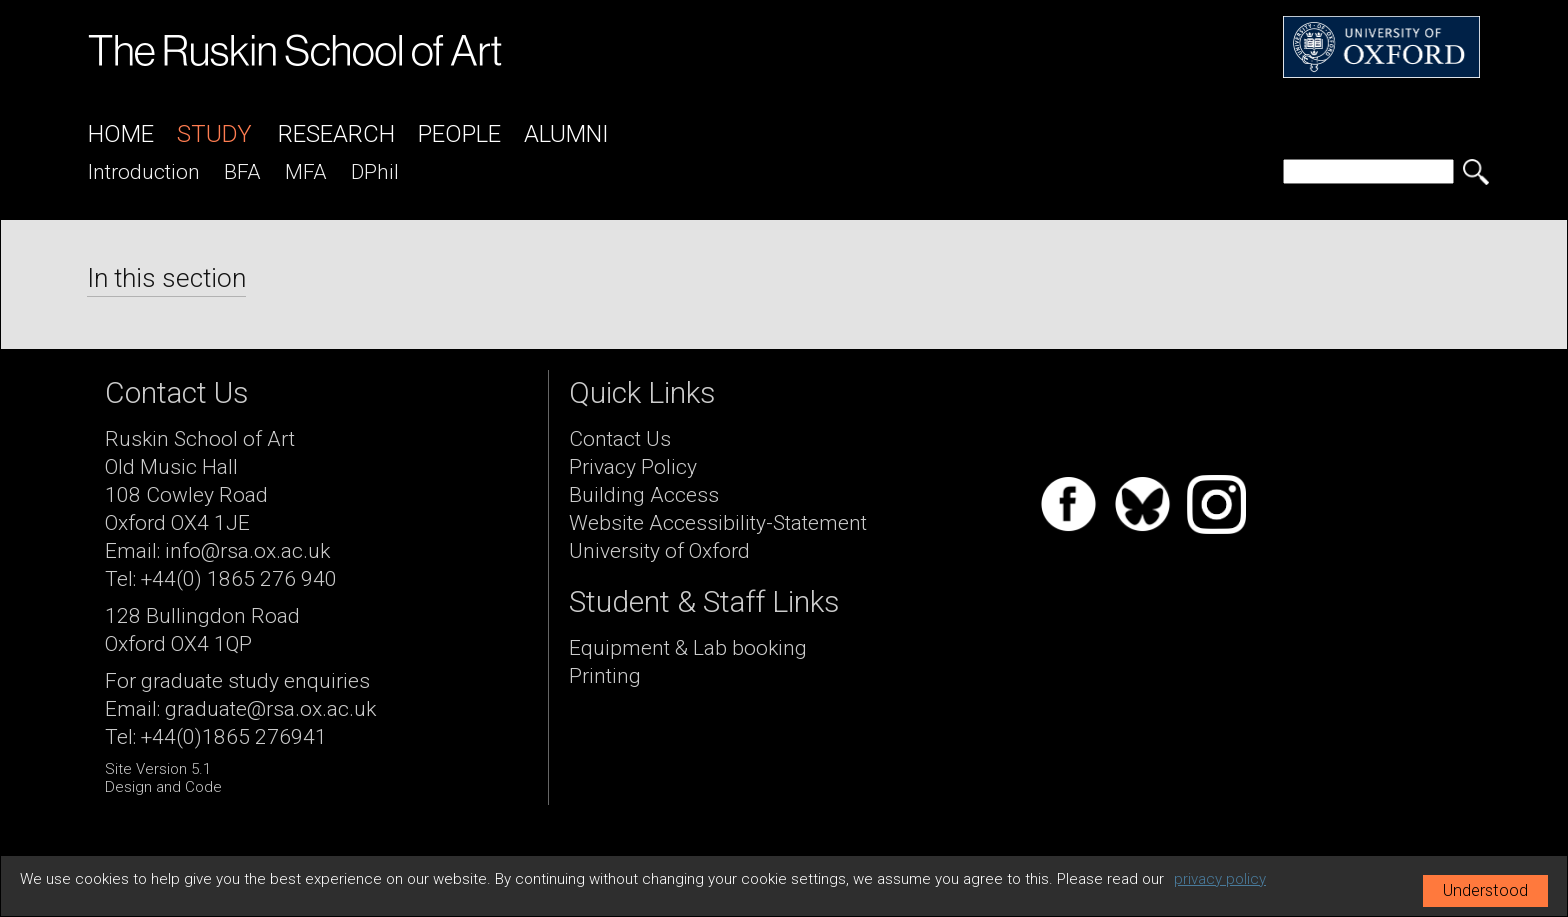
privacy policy (1220, 879)
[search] (1368, 171)
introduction (144, 172)
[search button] (1476, 172)
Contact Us (620, 439)
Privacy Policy (633, 467)
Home (121, 134)
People (459, 134)
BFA (242, 172)
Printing (605, 676)
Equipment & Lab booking (688, 648)
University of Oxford (659, 551)
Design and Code (163, 787)
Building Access (644, 495)
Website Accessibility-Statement (718, 523)
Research (336, 134)
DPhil (375, 172)
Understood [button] (1485, 890)
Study (214, 134)
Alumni (566, 134)
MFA (306, 172)
